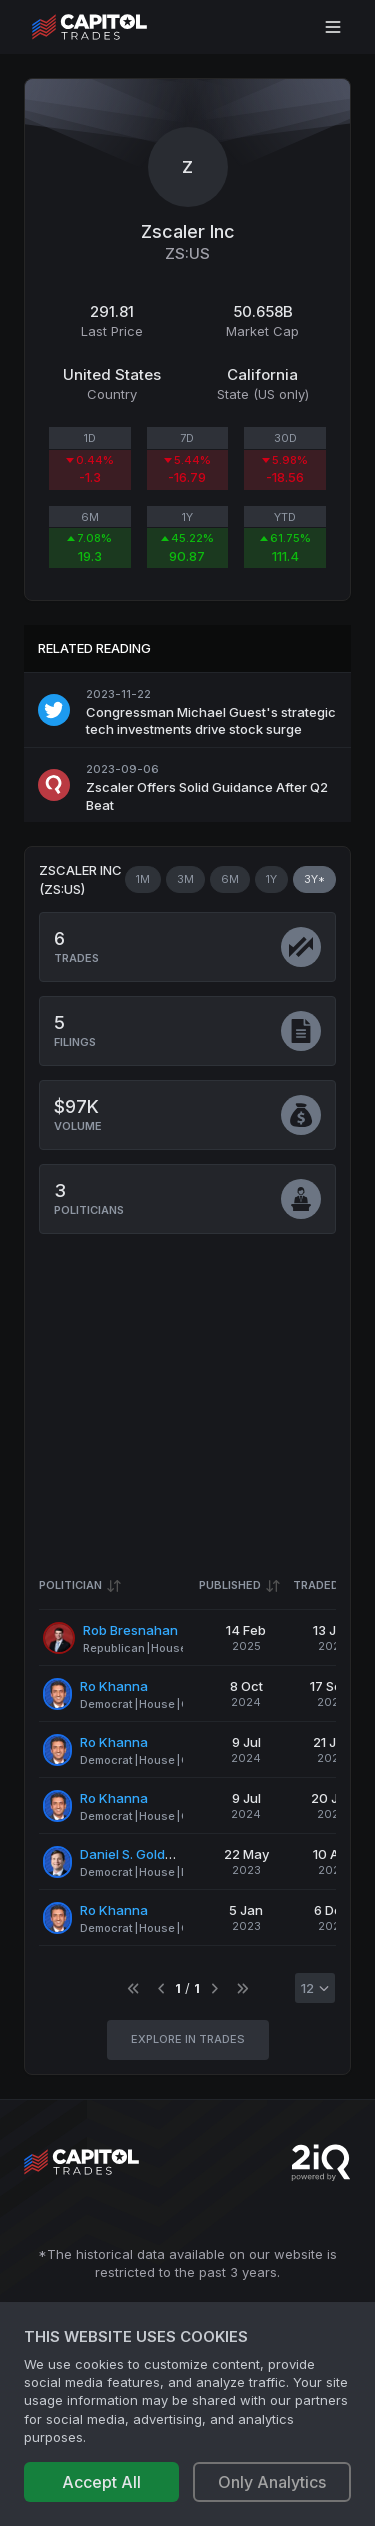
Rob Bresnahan (130, 1630)
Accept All (101, 2482)
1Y (271, 879)
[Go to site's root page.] (111, 27)
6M (230, 879)
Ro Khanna (114, 1686)
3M (185, 879)
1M (143, 879)
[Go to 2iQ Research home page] (321, 2162)
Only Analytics (272, 2482)
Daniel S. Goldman (136, 1854)
